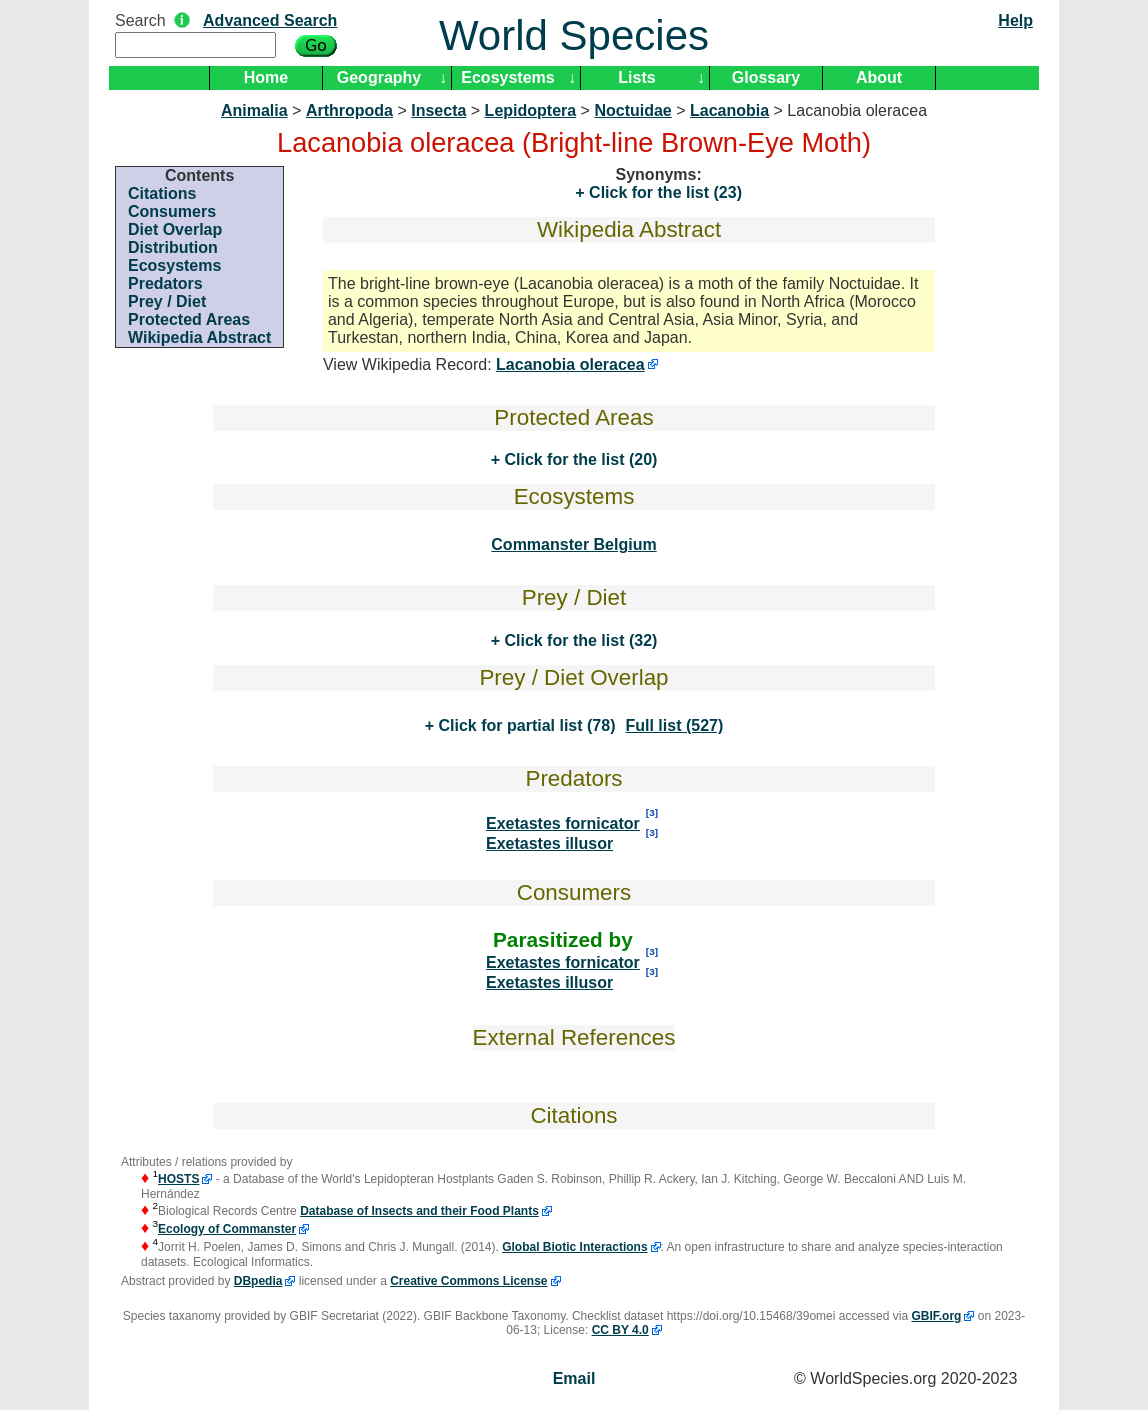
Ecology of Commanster (227, 1229)
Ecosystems (507, 77)
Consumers (172, 211)
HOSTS (178, 1179)
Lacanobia (729, 110)
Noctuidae (632, 110)
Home (266, 77)
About (879, 77)
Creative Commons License (468, 1281)
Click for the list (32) (578, 640)
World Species (574, 35)
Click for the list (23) (663, 192)
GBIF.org (936, 1316)
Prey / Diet (167, 301)
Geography (379, 77)
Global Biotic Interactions (574, 1247)
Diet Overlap (175, 229)
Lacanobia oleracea (570, 364)
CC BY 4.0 (620, 1330)
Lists (636, 77)
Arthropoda (349, 110)
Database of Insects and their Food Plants (419, 1211)
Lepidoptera (531, 110)
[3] (652, 812)
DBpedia (258, 1281)
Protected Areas (189, 319)
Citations (162, 193)
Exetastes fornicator (563, 823)
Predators (165, 283)
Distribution (173, 247)
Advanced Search (270, 20)
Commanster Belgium (573, 544)
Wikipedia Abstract (199, 337)
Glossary (766, 77)
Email (574, 1378)
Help (1015, 20)
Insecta (438, 110)
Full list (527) (674, 725)
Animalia (254, 110)
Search (140, 20)
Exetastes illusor (549, 843)
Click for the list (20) (578, 459)
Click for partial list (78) (524, 725)
